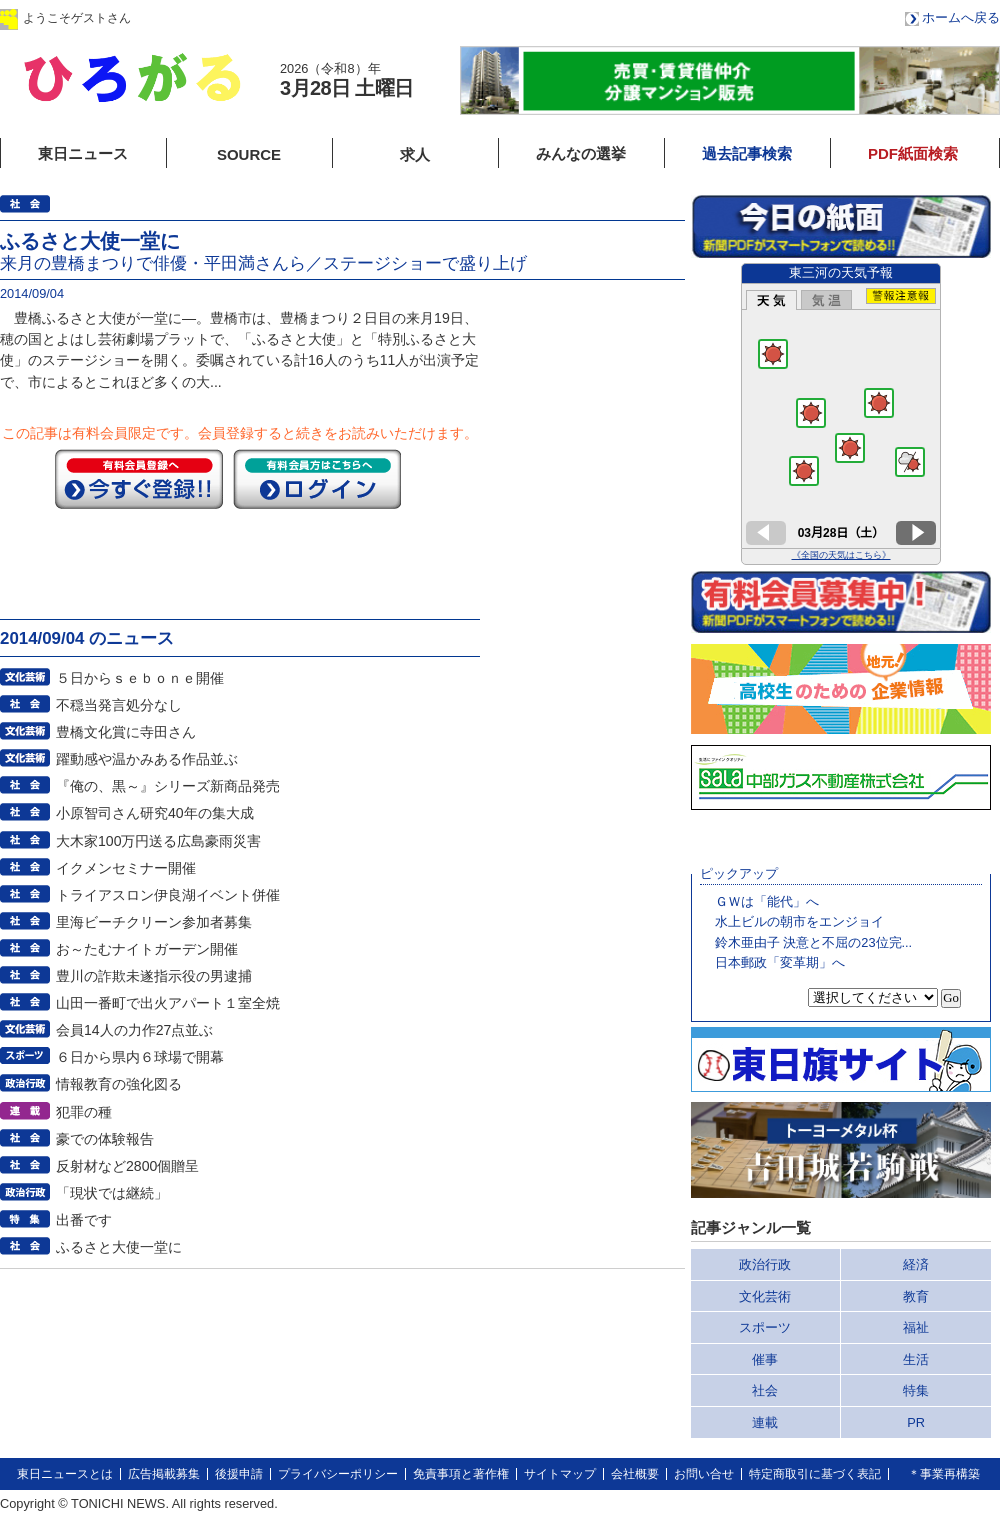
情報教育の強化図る (119, 1084)
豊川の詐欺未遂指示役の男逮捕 (154, 976)
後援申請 (239, 1474)
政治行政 (765, 1264)
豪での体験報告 (105, 1139)
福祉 (916, 1327)
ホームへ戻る (961, 17)
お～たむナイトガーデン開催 (147, 949)
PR (916, 1422)
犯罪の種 (84, 1112)
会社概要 (635, 1474)
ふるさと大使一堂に (119, 1247)
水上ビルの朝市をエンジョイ (799, 921)
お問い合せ (704, 1474)
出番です (84, 1220)
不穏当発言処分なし (119, 705)
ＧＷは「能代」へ (767, 901)
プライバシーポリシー (338, 1474)
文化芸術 (765, 1296)
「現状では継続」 (112, 1193)
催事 (765, 1359)
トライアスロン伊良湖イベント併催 (168, 895)
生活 (916, 1359)
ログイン (203, 17)
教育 (916, 1296)
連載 (765, 1422)
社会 (765, 1390)
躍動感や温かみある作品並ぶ (147, 759)
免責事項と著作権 (461, 1474)
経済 (916, 1264)
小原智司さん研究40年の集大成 (155, 813)
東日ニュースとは (65, 1474)
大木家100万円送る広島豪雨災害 (159, 841)
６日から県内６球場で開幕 (140, 1057)
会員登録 (329, 17)
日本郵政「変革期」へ (780, 962)
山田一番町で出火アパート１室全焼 (168, 1003)
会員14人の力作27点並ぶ (134, 1030)
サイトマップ (560, 1474)
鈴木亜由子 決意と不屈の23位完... (813, 942)
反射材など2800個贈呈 (127, 1166)
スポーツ (765, 1327)
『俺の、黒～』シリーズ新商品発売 (168, 786)
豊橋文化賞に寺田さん (126, 732)
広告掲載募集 (164, 1474)
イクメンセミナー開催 (126, 868)
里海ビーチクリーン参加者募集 (154, 922)
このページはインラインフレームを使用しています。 (841, 414)
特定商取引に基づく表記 (815, 1474)
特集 (916, 1390)
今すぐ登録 (139, 479)
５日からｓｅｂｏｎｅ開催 (140, 678)
